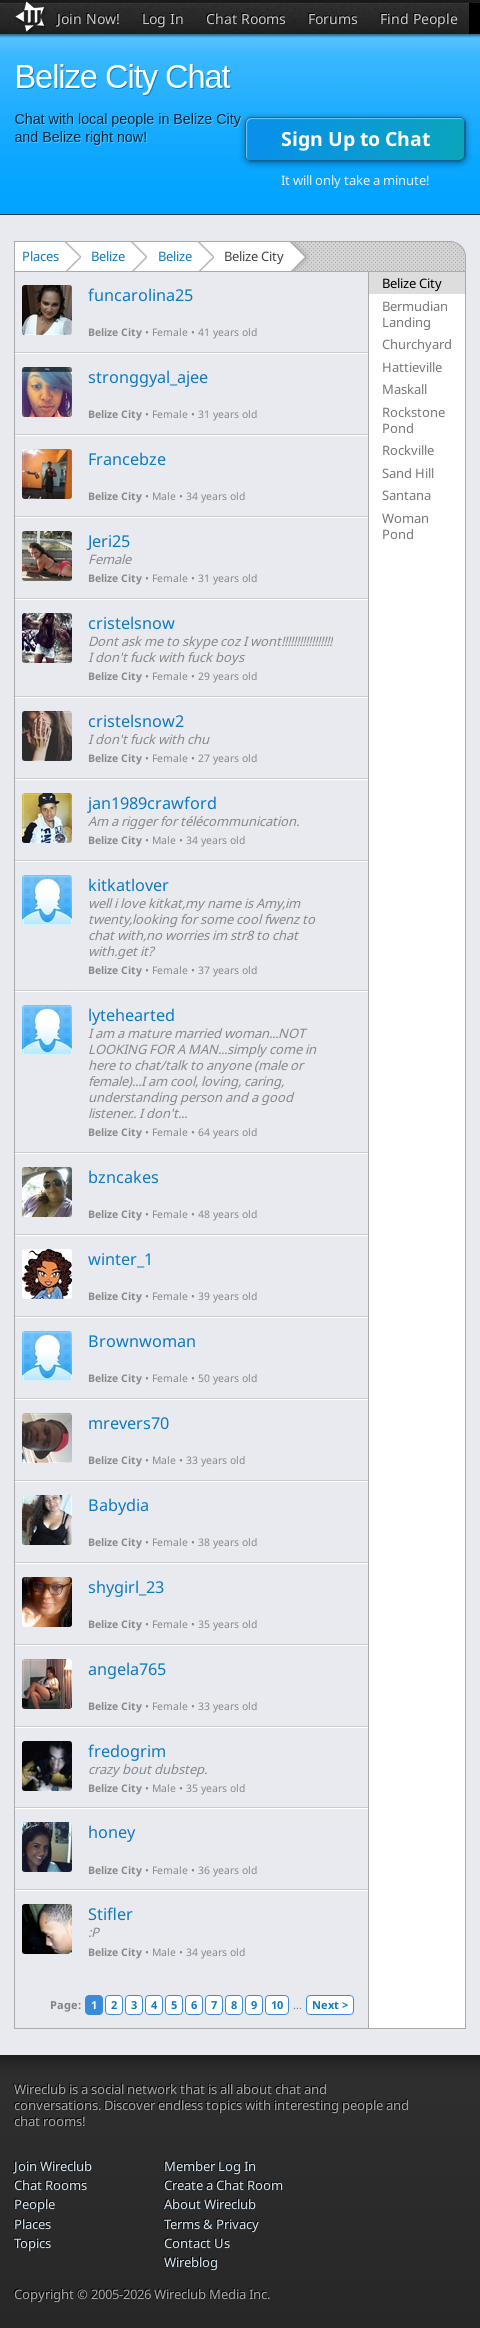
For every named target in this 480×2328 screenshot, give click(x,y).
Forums (333, 18)
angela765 (127, 1669)
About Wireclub (210, 2204)
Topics (32, 2243)
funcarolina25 (140, 295)
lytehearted (131, 1015)
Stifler (110, 1914)
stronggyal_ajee (148, 377)
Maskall (404, 389)
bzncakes (123, 1177)
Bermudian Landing (415, 314)
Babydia (118, 1505)
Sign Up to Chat (355, 138)
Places (40, 256)
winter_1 (120, 1259)
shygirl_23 (126, 1587)
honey (111, 1832)
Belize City (115, 332)
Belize (108, 256)
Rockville (408, 450)
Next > (330, 2004)
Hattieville (412, 367)
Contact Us (197, 2243)
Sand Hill (408, 473)
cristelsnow (131, 623)
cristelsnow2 (136, 721)
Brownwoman (142, 1341)
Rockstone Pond (413, 420)
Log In (163, 18)
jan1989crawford (152, 803)
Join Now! (88, 18)
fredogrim (127, 1751)
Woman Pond (405, 526)
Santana (406, 495)
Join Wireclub (53, 2166)
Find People (419, 18)
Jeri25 (109, 541)
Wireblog (191, 2262)
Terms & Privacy (211, 2224)
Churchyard (417, 344)
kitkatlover (128, 885)
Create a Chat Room (223, 2185)
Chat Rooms (246, 18)
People (34, 2204)
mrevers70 (128, 1423)
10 (277, 2004)
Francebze (127, 459)
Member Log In (210, 2166)
